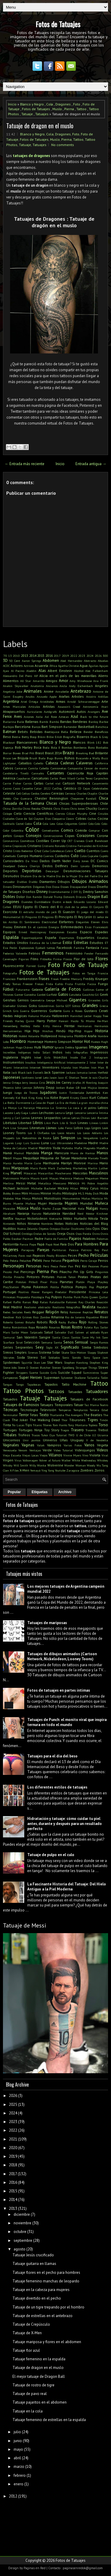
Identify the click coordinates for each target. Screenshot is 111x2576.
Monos (37, 1198)
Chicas (51, 803)
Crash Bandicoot (97, 841)
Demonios (100, 866)
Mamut (19, 1153)
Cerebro (45, 793)
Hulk (37, 1047)
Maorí (7, 1158)
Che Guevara (23, 798)
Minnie (46, 1193)
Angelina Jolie (12, 691)
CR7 (70, 841)
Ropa (31, 1327)
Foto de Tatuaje (85, 965)
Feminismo (74, 953)
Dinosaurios (22, 886)
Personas (33, 1266)
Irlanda (66, 1067)
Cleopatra (58, 818)
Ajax (6, 671)
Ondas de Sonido (44, 1234)
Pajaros (75, 1238)
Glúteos (22, 1006)
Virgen (8, 1460)
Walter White (71, 1460)
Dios (48, 887)
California (101, 763)
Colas (60, 824)
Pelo (6, 1261)
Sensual (81, 1342)
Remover (75, 1312)
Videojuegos (85, 1450)
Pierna (69, 109)
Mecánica (65, 1178)
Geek (104, 994)
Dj (80, 892)
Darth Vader (61, 861)
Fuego (103, 984)
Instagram (101, 1057)
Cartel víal (53, 783)
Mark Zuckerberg (59, 1168)
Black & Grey (99, 737)
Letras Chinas (80, 1118)
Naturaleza (51, 1213)
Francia (103, 973)
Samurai (9, 1337)
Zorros (99, 1470)
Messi (20, 1183)
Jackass (70, 1072)
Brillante (101, 753)
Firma (57, 959)
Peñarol (56, 1261)
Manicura (61, 1153)
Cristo (7, 850)
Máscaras (30, 1173)
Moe (18, 1198)
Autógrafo (50, 712)
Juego (7, 1092)
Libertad (24, 1122)
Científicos (45, 813)
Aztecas (64, 717)
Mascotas (80, 1173)
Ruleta (88, 1327)
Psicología (37, 1297)
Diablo (33, 882)
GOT (68, 1006)
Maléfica (102, 1148)
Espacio (86, 932)
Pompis (81, 1287)
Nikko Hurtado (75, 1218)
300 (105, 656)
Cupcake (93, 856)
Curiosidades (13, 861)
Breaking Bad (85, 753)
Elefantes (66, 922)
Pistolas (21, 1282)
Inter (93, 1062)
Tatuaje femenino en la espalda (38, 2359)
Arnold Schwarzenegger (83, 701)
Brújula (22, 758)
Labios (103, 1107)
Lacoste (8, 1113)
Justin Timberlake (71, 1093)
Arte (105, 701)
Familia (79, 948)
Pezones (93, 1266)
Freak (55, 979)
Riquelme (92, 1317)
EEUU (17, 906)
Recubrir (102, 1307)
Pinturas (48, 1277)
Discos (92, 887)
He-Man (102, 1021)
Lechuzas (46, 1112)
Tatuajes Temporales (56, 1405)
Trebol (103, 1430)
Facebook (64, 947)
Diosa (55, 887)
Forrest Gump (36, 966)
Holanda (33, 1036)
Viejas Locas (30, 1455)
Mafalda (67, 1148)
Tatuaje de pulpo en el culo (50, 1854)
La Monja (10, 1108)
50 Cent (14, 661)
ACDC (6, 666)
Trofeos (24, 1435)
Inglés (26, 1057)
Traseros (91, 1430)
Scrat (19, 1342)
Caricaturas (40, 778)
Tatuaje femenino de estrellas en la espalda (49, 2419)
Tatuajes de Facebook (89, 1399)
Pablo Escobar (12, 1239)
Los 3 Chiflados (38, 1133)
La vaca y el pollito (82, 1108)
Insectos (60, 1057)
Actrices (29, 666)
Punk (77, 1297)
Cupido (103, 856)
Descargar (52, 871)
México (73, 1183)
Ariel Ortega (29, 701)
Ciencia (29, 813)
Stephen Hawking (76, 1362)
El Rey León (83, 917)
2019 (65, 656)
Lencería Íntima (97, 1113)
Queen (93, 1297)
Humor (48, 1047)
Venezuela (10, 1450)
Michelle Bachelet (43, 1188)
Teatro (104, 1405)
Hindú (60, 1031)
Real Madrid (12, 1307)
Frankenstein (27, 978)
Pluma (26, 1287)
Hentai (69, 1026)
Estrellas (81, 942)
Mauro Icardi (39, 1178)
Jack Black (18, 1072)
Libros (38, 1122)
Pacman (27, 1239)
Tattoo (81, 109)
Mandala (32, 1153)
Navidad (68, 1213)
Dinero (7, 887)
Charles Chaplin (87, 793)
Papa (32, 1244)
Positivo (23, 1292)
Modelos (8, 1198)
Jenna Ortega (12, 1082)
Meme (104, 1178)
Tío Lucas (18, 1425)
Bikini (42, 737)
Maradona (79, 1158)
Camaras (21, 768)
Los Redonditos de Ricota (33, 1138)
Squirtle (26, 1362)
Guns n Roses (72, 1011)
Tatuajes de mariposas (47, 1622)
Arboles (78, 696)
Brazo (68, 752)
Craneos (79, 841)
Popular (14, 1492)
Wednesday (88, 1460)
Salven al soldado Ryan (91, 1332)
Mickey (63, 1188)
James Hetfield (98, 1072)
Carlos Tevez (84, 778)
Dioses (64, 887)
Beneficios (101, 732)
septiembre (23, 2240)
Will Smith (21, 1465)
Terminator (10, 1415)
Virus (18, 1460)
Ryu (96, 1327)
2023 (81, 656)
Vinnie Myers (72, 1455)
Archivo (65, 1492)
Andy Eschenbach (81, 686)
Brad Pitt (28, 753)
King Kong (35, 1098)
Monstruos (52, 1198)
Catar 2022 (42, 788)
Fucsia (91, 984)
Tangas (7, 1384)
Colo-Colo (94, 824)
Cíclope (7, 813)
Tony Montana (77, 1425)
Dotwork (69, 897)
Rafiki (17, 1302)
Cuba (45, 851)
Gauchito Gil (90, 994)
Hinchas (47, 1031)
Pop (91, 1287)
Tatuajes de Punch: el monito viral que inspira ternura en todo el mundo (67, 1722)
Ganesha (30, 994)
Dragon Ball (98, 896)
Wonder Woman (75, 1465)
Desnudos (11, 876)
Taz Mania (91, 1405)
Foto (76, 104)
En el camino (37, 927)
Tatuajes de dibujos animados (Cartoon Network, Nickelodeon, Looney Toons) (62, 1656)
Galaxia (37, 989)
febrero (20, 2475)
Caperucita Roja (80, 773)
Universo (50, 1440)
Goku (33, 1005)
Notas (59, 1223)
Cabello (38, 763)
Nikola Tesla (98, 1218)
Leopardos (52, 1117)
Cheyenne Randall (83, 798)
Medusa (78, 1178)
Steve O (23, 1367)
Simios (8, 1352)
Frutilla (80, 984)
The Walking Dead (45, 1420)
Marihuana (51, 1163)
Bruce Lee (9, 758)
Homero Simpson (57, 1041)
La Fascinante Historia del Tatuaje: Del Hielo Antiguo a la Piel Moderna (66, 1887)
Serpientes (24, 1347)
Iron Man (97, 1067)
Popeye (102, 1287)
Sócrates (8, 1357)
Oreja (61, 1233)
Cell (18, 793)
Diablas (22, 882)
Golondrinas (46, 1006)
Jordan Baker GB (68, 1088)
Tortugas (10, 1430)
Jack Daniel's (34, 1072)
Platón (80, 1282)
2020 (13, 2147)
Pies (54, 1271)
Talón (104, 1378)
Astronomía (90, 707)
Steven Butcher (40, 1367)
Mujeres (71, 1203)
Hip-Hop (74, 1031)
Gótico (76, 1006)
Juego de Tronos (26, 1093)
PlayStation (11, 1287)
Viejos (43, 1455)
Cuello (80, 850)
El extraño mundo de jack (38, 912)
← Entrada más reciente (24, 463)
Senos (68, 1342)
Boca (37, 747)
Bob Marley (24, 747)
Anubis (29, 696)
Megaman (92, 1178)
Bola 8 (55, 747)
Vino (85, 1455)
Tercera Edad (99, 1410)
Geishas (9, 1000)
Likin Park (51, 1123)
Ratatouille (57, 1302)
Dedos (47, 866)
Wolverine (55, 1465)
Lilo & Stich (68, 1123)
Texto (44, 1414)
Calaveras (84, 763)
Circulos (103, 813)
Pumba (68, 1297)
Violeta (94, 1455)
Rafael (7, 1302)
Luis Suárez (31, 1143)
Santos (75, 1337)
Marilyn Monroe (73, 1163)
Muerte (18, 1203)
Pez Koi (81, 1266)
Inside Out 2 (80, 1057)
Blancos (79, 742)
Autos (81, 711)
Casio (16, 788)
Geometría (37, 1000)
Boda (46, 747)
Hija (27, 1031)
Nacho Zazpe (51, 1208)
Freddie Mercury (71, 979)
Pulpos (56, 1297)
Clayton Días (42, 818)
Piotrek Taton (66, 1277)
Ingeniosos (99, 1052)
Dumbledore (42, 902)
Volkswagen (30, 1460)
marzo (19, 2466)
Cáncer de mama (96, 768)
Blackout (9, 742)
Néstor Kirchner (97, 1213)
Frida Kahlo (54, 984)
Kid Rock (21, 1098)
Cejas (86, 788)
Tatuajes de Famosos (21, 1404)
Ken (105, 1093)
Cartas (39, 783)
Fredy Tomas (12, 984)
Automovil (67, 711)
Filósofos (46, 959)
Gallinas (88, 989)
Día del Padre (88, 876)
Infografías (80, 1052)
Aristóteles (47, 701)
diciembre (22, 2214)
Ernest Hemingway (32, 932)
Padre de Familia (56, 1239)
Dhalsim (26, 876)
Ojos (96, 1228)
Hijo (36, 1031)
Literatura (37, 1128)
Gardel (41, 994)
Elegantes (82, 922)
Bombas (67, 747)
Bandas (66, 721)
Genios (23, 1000)
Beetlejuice (51, 732)
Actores (17, 665)
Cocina (102, 818)
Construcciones (53, 836)
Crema (7, 846)
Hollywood (49, 1036)
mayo (18, 2449)
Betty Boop (29, 737)
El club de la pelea (74, 907)
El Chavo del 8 (47, 906)
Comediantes (50, 830)
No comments (62, 145)
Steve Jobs (10, 1367)
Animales (33, 691)
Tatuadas (75, 1391)
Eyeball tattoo (45, 948)
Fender (89, 953)
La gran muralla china (92, 1103)
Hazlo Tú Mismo (83, 1021)
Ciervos (60, 813)
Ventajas (35, 1450)
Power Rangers (42, 1292)
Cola (49, 104)
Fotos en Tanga (84, 973)
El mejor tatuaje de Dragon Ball (38, 2376)
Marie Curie (32, 1163)
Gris (15, 1011)
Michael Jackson (16, 1188)
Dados (45, 861)
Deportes (10, 871)
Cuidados (62, 856)
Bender (88, 732)
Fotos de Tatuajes (58, 24)
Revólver (8, 1317)
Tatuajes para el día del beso (52, 1756)
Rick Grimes (24, 1317)
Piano (104, 1266)
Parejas (43, 1249)
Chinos (46, 808)
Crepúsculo (19, 846)
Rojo (82, 1322)
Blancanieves (27, 742)
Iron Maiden (81, 1067)
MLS (81, 1193)
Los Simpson (64, 1137)
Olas (104, 1228)
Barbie (103, 722)
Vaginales (11, 1445)
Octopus (55, 1229)
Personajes (13, 1266)
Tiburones (77, 1420)
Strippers (22, 1373)
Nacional (69, 1208)
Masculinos (98, 1173)
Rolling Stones (98, 1322)
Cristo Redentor (23, 851)
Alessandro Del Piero (17, 676)
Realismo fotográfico (66, 1307)
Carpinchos (101, 778)
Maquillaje (31, 1158)
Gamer (19, 994)
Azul (74, 716)
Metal (31, 1183)
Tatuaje (27, 114)
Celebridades (100, 788)
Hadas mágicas (15, 1016)
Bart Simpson (51, 726)
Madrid (33, 1148)
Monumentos (71, 1198)
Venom (22, 1450)
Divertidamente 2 (60, 892)
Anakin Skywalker (15, 686)
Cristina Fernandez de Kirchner (87, 846)
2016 (49, 655)
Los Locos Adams (63, 1133)
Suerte (33, 1373)
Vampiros (54, 1445)
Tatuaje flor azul (26, 2350)
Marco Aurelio (12, 1163)
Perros (103, 1260)
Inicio (12, 104)
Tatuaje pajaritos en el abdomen (39, 2402)
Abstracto (90, 661)
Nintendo (9, 1223)
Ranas (26, 1302)
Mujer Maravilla (50, 1203)
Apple (53, 696)
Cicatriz (103, 808)
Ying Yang (47, 1470)
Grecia (104, 1006)
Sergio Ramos (99, 1342)
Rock (53, 1322)
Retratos (101, 1312)
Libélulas (10, 1122)
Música (22, 1208)
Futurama (23, 989)
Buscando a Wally (88, 758)
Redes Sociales (12, 1312)
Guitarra (55, 1010)
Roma (7, 1327)
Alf (36, 676)
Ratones (71, 1302)
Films (34, 959)
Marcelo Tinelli (98, 1158)
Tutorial (61, 1435)
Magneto (89, 1148)
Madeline (80, 1143)
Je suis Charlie (98, 1077)
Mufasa (30, 1203)
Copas (70, 835)
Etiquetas (40, 1492)
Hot (87, 1041)
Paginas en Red (35, 2568)
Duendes (27, 902)
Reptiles (88, 1312)
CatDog (57, 788)
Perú (46, 1266)
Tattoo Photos (23, 1391)
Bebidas (36, 731)
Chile (104, 803)
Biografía (69, 737)
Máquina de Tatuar (55, 1158)
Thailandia (57, 1415)
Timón (104, 1420)
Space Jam (100, 1357)
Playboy (103, 1282)
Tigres (92, 1419)
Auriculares (34, 712)
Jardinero (28, 1077)
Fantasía (92, 947)
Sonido (76, 1357)
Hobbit (23, 1036)
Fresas (39, 984)
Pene (46, 1261)
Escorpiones (56, 932)
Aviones (29, 717)
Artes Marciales (14, 707)
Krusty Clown (79, 1098)
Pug (47, 1297)
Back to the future (94, 717)
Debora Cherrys (29, 866)
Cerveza (70, 793)
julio (17, 2431)
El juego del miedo (90, 912)
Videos (102, 1450)
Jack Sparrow (54, 1072)
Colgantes (71, 824)
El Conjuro (96, 907)
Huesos (95, 1042)
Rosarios (54, 1327)
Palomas (102, 1239)
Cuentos (93, 850)
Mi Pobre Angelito (95, 1183)
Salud (48, 1332)
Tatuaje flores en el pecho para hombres (46, 2272)
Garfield (51, 994)
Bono (91, 747)
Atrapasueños (14, 711)
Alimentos (11, 680)
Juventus (93, 1092)
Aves (18, 716)
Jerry (25, 1082)
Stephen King (98, 1362)
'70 (5, 656)
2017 (57, 656)
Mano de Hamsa (82, 1153)
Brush (33, 758)
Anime (49, 691)
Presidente (77, 1292)
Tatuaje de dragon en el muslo (39, 126)
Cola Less (49, 824)
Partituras (59, 1250)
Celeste (9, 793)
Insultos (30, 1062)
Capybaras (23, 778)
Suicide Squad (69, 1372)
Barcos (36, 727)
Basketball (86, 726)
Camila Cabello (38, 768)
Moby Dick (92, 1193)
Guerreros (39, 1010)
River (104, 1317)
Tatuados (10, 1399)
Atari (104, 707)
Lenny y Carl (11, 1118)
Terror (24, 1414)
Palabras (89, 1238)
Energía (54, 927)
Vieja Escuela (12, 1455)
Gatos (63, 994)
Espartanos (66, 938)
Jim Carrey (63, 1082)
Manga (46, 1152)
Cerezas (57, 793)
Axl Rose (51, 717)
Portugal (9, 1292)
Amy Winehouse (80, 681)
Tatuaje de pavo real (29, 2393)
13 (10, 656)
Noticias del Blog (94, 1223)
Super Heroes (30, 1377)
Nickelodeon (37, 1218)
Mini (25, 1193)
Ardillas (103, 696)
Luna (45, 1143)
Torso (103, 1424)
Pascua (73, 1250)
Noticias (71, 1223)
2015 (40, 655)
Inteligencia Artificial (51, 1062)
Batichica (101, 727)
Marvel (16, 1173)
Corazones (86, 835)
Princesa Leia (98, 1292)
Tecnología (29, 1410)
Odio (88, 1229)
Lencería (80, 1113)
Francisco (9, 979)
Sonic (65, 1357)
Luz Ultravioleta (61, 1143)
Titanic (37, 1425)
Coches (92, 818)
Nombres (47, 1223)
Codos (28, 824)
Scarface (8, 1342)
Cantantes (55, 773)
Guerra (24, 1011)
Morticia (97, 1198)
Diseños (29, 891)
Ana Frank (100, 681)
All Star (25, 681)
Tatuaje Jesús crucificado (33, 2255)
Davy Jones (81, 861)
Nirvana (34, 1223)
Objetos (44, 1229)
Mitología (69, 1193)
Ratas (44, 1302)
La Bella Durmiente (16, 1103)
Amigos (51, 680)
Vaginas (28, 1445)
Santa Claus (60, 1337)
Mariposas (20, 1168)
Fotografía (10, 973)
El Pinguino (29, 917)
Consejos (33, 835)
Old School (11, 1233)
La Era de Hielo (65, 1103)
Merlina (8, 1183)
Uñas (64, 1440)
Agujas (103, 666)
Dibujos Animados (90, 881)
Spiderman (11, 1362)
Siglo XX (52, 1347)
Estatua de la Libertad (46, 943)
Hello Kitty (41, 1026)
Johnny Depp (44, 1087)
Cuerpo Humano (30, 856)
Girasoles (94, 1000)
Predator (61, 1292)
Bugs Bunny (55, 758)
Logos (96, 1128)
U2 (94, 1435)
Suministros (91, 1373)
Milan (74, 1188)
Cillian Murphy (77, 813)
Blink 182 (94, 742)
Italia (6, 1072)
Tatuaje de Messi (24, 1925)
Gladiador (9, 1006)
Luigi (18, 1143)
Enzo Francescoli (96, 927)
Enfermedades (72, 927)
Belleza (75, 731)
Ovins (96, 1234)
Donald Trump (52, 897)
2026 (98, 656)
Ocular (65, 1229)
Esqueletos (85, 937)
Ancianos (52, 686)
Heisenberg (10, 1026)
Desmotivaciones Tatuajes (85, 871)
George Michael (56, 1000)
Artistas (49, 706)
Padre (39, 1238)
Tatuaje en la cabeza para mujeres (41, 2289)
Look (105, 1128)
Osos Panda (83, 1234)
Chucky (91, 808)
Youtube (60, 1470)
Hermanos (101, 1026)
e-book (67, 902)
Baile (20, 722)
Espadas (101, 932)
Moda (103, 1193)
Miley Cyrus (89, 1188)
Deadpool (9, 866)
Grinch (7, 1011)
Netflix (8, 1218)
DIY (75, 892)
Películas (99, 1255)
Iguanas (81, 1047)
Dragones (63, 104)
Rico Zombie (41, 1317)
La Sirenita (58, 1108)
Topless (93, 1425)
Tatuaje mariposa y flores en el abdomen (46, 2341)
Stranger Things (86, 1367)
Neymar (20, 1218)
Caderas (67, 763)
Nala (81, 1208)
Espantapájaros (32, 938)
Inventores (50, 1067)
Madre (93, 1143)
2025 (13, 2104)
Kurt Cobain (98, 1097)
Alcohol (78, 671)
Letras (66, 1118)
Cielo (18, 813)
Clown (70, 818)
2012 (13, 2496)
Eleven (95, 922)
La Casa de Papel (42, 1103)
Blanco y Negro (32, 104)
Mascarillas (45, 1173)
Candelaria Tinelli (16, 773)
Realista (88, 1306)
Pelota (14, 1261)
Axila (39, 717)
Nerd (80, 1213)
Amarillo (38, 681)
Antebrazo (80, 691)
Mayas (53, 1178)
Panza (24, 1244)
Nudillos (9, 1228)
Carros (27, 783)
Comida (81, 830)
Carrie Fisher (12, 783)
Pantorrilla (11, 1244)
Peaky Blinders (56, 1255)
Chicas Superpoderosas (78, 803)
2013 (24, 655)
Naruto (36, 1213)
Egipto (28, 906)
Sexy (40, 1347)
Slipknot (102, 1352)
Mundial (86, 1203)
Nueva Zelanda (27, 1229)
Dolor (20, 896)
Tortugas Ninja (30, 1430)
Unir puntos (31, 1440)
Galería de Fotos (63, 989)
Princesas (9, 1297)
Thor (64, 1420)
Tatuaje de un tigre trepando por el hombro (48, 2307)
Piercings (27, 1271)
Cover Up (58, 840)
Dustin (56, 902)
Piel (16, 1272)
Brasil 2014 (53, 753)
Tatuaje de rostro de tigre (33, 2385)
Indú (68, 1052)
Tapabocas (34, 1384)
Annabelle (62, 691)
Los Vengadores (87, 1138)
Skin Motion (78, 1352)
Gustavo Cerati (96, 1010)
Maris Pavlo (38, 1168)
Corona (102, 835)
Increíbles (9, 1052)
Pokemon (40, 1287)
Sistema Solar (49, 1352)
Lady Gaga (21, 1113)
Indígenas (24, 1052)
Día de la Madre (44, 876)
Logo (87, 1128)
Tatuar (78, 1405)
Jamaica (82, 1072)
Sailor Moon (19, 1332)
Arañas (64, 696)
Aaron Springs (31, 661)
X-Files (14, 1470)
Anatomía (37, 686)
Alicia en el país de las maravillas (67, 675)
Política (67, 1287)
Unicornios (11, 1440)
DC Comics (99, 861)
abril (17, 2457)
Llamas (51, 1128)
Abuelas (103, 661)
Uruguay (76, 1440)
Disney (42, 891)
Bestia (16, 737)
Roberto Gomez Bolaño (19, 1322)
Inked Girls (42, 1057)
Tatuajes (42, 114)
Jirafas (77, 1082)
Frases (44, 978)
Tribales (10, 1434)
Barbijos (8, 727)
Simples (20, 1352)
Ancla (63, 686)
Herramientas (12, 1031)
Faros (104, 948)
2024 (90, 656)
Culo (75, 855)
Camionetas (58, 768)
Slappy (91, 1352)
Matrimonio (11, 1178)
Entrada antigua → (90, 463)
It (107, 1067)
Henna (56, 1026)
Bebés (23, 731)
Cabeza (52, 763)
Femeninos (53, 953)
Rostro (77, 1327)
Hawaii (63, 1021)
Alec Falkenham (96, 671)
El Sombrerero (30, 922)
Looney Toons (14, 1133)
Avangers (94, 712)
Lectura (60, 1113)
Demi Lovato (80, 866)
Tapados (51, 1384)
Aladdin (31, 671)
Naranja (23, 1213)
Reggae (38, 1312)
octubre (20, 2231)
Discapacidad (78, 887)
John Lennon (23, 1088)
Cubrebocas (57, 851)
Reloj (64, 1312)
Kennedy (9, 1098)
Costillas (42, 840)
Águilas (93, 666)
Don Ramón (34, 897)
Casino (7, 788)
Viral (105, 1455)
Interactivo (21, 1067)
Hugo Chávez (24, 1047)
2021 (13, 2139)
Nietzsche (55, 1218)
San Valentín (27, 1337)
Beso (7, 736)
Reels (27, 1312)
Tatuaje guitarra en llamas (34, 2263)
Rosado (42, 1327)
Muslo (57, 109)
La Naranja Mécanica (33, 1108)
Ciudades (9, 818)
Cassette (27, 788)
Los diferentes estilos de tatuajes (57, 1787)
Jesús (50, 1082)
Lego (69, 1112)
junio (18, 2440)
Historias (10, 1035)
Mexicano (59, 1183)
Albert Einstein (60, 670)
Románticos (19, 1327)
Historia (101, 1030)
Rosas (66, 1327)
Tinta (7, 1425)
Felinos (34, 953)
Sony (86, 1357)
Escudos (72, 932)
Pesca (54, 1266)
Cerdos (35, 793)
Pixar (43, 1282)
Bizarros (83, 736)
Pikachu (65, 1271)
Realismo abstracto (37, 1307)
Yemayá (35, 1470)
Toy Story (51, 1430)
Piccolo (7, 1272)
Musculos (9, 1208)
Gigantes (77, 1000)
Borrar (7, 753)
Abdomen (51, 660)
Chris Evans (61, 808)
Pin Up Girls (83, 1271)
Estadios (102, 938)
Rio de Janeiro (75, 1317)
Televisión (48, 1410)
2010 (16, 656)
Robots (42, 1322)
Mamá (7, 1153)
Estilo (67, 942)
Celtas (26, 793)
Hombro (18, 1041)
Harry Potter (47, 1021)
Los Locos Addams (89, 1133)
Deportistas (31, 870)
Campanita (75, 768)
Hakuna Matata (39, 1016)
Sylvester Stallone (73, 1378)
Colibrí (83, 824)
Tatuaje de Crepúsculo (31, 2324)
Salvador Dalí (63, 1332)
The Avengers (74, 1415)
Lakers (33, 1113)
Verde (47, 1450)
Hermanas (84, 1026)
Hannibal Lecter (81, 1016)
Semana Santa (51, 1342)
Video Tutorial (63, 1450)
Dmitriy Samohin (95, 891)
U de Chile (83, 1435)
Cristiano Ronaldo (53, 846)
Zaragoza (72, 1470)
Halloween (60, 1016)
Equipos (9, 932)
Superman (51, 1377)
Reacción (102, 1302)
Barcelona (22, 726)
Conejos (19, 836)
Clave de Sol (24, 818)
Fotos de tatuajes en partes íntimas (58, 1690)
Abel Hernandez (71, 661)
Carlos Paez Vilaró (62, 778)
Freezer (28, 984)
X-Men (24, 1470)
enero (18, 2484)
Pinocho (19, 1277)
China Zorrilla (12, 808)
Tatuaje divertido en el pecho (36, 2298)
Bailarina (9, 722)
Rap (35, 1302)
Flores (101, 958)
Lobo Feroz (65, 1128)
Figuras (24, 959)
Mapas (17, 1158)
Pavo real (24, 1255)
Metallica (44, 1183)
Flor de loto (84, 959)
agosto (19, 2249)
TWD (71, 1435)
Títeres (47, 1425)
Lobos (78, 1128)
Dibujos (64, 881)
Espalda (11, 937)
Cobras (80, 818)
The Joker (20, 1420)
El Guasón (66, 912)
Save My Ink (91, 1337)
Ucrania (102, 1435)
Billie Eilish (54, 737)
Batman (9, 731)
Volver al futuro (49, 1460)
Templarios (80, 1410)
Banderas (80, 721)
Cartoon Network (76, 783)
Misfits (56, 1193)
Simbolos (101, 1347)
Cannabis (38, 773)
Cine (92, 813)
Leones (37, 1117)
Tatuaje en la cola (27, 2411)
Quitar (103, 1297)
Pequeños (70, 1260)
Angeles (101, 685)
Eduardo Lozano (85, 902)
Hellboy (25, 1026)
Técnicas (10, 1409)
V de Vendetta (97, 1440)
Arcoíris (91, 696)
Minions (34, 1193)
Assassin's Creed (69, 707)
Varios (89, 1445)
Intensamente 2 (77, 1062)
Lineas (83, 1122)
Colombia (17, 830)
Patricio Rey (90, 1250)
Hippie (88, 1031)
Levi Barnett (99, 1118)
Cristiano (34, 845)
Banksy (93, 722)
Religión (52, 1312)
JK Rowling (89, 1082)
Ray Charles (86, 1302)
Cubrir (69, 851)
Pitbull (33, 1282)
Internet (35, 1067)
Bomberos (79, 747)
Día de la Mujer (67, 876)
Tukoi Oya (48, 1435)
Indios (57, 1052)
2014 (32, 655)
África (53, 666)
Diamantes (47, 881)
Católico (70, 788)
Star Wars (54, 1362)
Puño (84, 1297)
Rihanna (57, 1317)
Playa (91, 1282)
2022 (73, 656)
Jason (53, 1077)
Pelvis (37, 1260)
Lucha (104, 1138)
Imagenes (98, 1047)
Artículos (34, 707)
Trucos (36, 1435)
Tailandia (93, 1378)
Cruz (37, 850)
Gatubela (75, 994)
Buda (42, 758)
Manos (102, 1152)
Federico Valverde (15, 953)
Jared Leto (42, 1077)
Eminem (20, 927)
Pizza (53, 1282)
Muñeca (101, 1203)
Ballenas (31, 721)
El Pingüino (46, 917)
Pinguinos (101, 1272)
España (50, 937)
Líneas (93, 1123)
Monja (26, 1198)
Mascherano (63, 1173)
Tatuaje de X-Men (27, 2332)
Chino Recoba (32, 808)
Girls (105, 1000)
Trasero (77, 1429)
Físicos (67, 959)
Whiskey (102, 1460)
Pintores (33, 1277)
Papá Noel (52, 1244)
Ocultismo (77, 1229)
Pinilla (7, 1277)
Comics (67, 830)
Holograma (65, 1036)
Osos (70, 1233)
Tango (20, 1384)
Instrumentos (13, 1062)
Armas (60, 701)
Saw (105, 1337)
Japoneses (11, 1077)
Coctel (20, 824)
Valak (40, 1445)
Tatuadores (97, 1391)
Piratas (83, 1277)
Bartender (70, 727)
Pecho (83, 1255)
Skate (65, 1352)
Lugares (8, 1143)
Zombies (87, 1470)
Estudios (96, 942)
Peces (72, 1255)
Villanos (55, 1455)
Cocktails (9, 824)
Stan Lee (39, 1362)
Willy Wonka (37, 1465)
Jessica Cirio (37, 1082)
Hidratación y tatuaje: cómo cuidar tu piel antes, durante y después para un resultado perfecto (64, 1823)
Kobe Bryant (59, 1097)
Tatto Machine (74, 1384)
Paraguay (27, 1250)
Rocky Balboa (68, 1322)
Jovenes (103, 1088)
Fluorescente (13, 965)
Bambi (43, 722)
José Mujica (89, 1088)
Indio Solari (41, 1052)
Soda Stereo (27, 1357)
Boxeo (17, 753)
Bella (64, 732)
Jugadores (48, 1092)
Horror (77, 1041)
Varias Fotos (73, 1445)
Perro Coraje (88, 1261)
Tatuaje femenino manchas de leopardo (45, 2281)
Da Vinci (31, 861)
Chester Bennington (51, 798)
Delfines (61, 866)
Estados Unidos (15, 942)
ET (106, 943)
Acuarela (41, 665)
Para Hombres (86, 1244)
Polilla (54, 1287)
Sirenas (33, 1352)
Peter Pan (66, 1266)
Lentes (25, 1118)
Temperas (65, 1410)
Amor (63, 680)
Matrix (24, 1178)
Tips (28, 1425)
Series (8, 1347)
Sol (43, 1357)
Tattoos (56, 1391)
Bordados (102, 747)
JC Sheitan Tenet (76, 1077)
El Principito (64, 917)
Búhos (70, 758)
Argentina (11, 701)
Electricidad (49, 922)
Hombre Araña (85, 1036)
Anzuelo (42, 696)
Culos (83, 856)
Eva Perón (10, 948)
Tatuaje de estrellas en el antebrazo (42, 2315)
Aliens (103, 675)
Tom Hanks (60, 1425)
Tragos (65, 1430)
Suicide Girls (47, 1373)
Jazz (61, 1077)
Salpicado (36, 1332)
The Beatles (92, 1415)
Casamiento (100, 783)
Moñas (85, 1198)
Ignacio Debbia (64, 1047)
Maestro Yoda (49, 1148)
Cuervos (49, 856)
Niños (21, 1223)
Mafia (78, 1148)
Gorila (60, 1006)
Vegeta (102, 1445)
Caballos (25, 763)
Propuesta (23, 1297)
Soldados (54, 1357)
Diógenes (39, 887)
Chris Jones (77, 808)
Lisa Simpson (19, 1128)
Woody (91, 1465)
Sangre (44, 1337)
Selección (32, 1342)
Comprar (94, 830)
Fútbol (8, 989)
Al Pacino (18, 671)
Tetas (34, 1415)
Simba (86, 1347)
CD (79, 788)
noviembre (22, 2223)
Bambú (54, 722)
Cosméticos (27, 841)
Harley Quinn (25, 1021)
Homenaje (36, 1041)
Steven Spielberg (63, 1367)
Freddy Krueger (95, 978)
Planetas (66, 1282)
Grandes (90, 1005)
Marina (93, 1163)
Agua (84, 665)
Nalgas (92, 1208)
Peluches (25, 1261)
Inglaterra (10, 1057)
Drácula (81, 897)
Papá (40, 1244)
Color (32, 829)
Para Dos (67, 1244)
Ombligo (27, 1234)
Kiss (46, 1098)
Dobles (9, 896)
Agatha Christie (68, 666)
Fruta (69, 984)
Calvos (8, 768)
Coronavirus (11, 841)
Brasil (39, 753)
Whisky (7, 1465)
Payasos (39, 1255)
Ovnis (104, 1234)
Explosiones (26, 948)
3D (5, 660)
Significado (70, 1347)
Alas (42, 670)
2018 (13, 2164)
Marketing (80, 1168)
